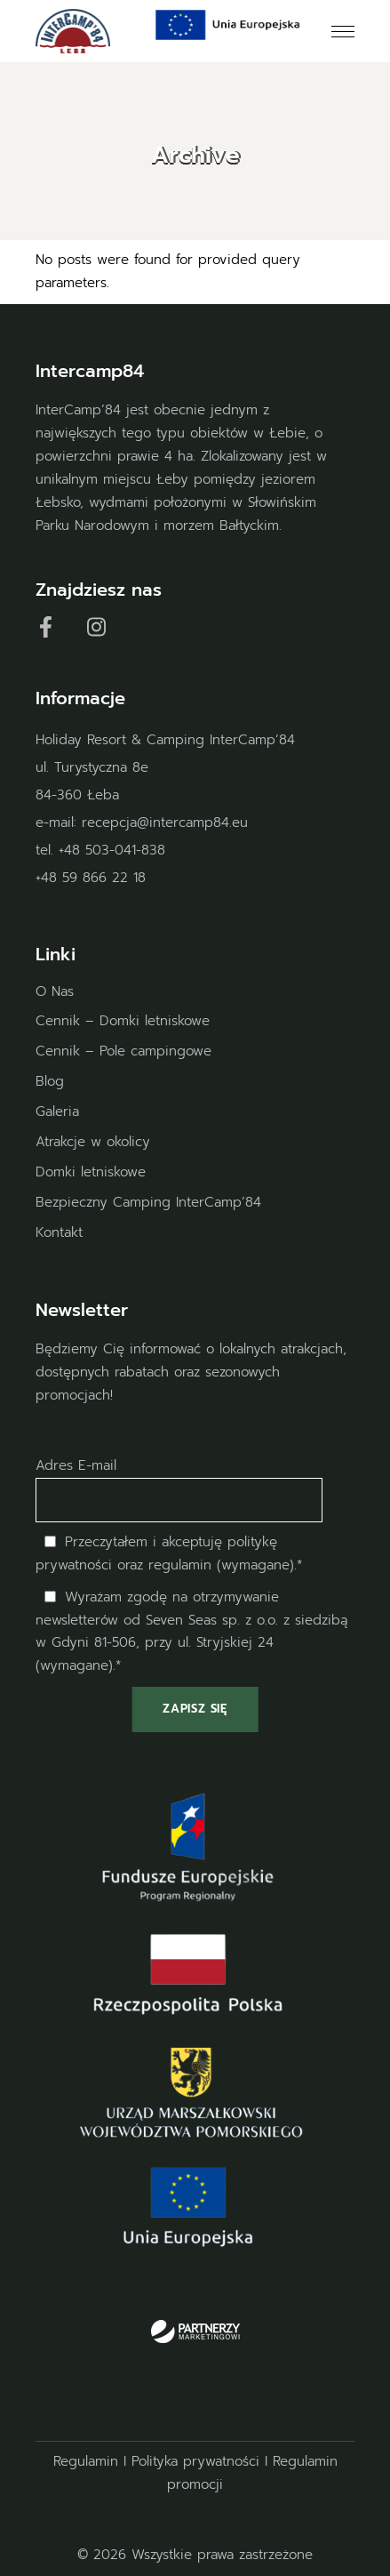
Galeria (57, 1111)
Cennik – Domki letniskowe (123, 1021)
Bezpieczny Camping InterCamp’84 (148, 1202)
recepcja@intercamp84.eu (165, 822)
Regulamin (85, 2461)
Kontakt (59, 1232)
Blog (50, 1081)
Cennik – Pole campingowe (123, 1051)
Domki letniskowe (91, 1172)
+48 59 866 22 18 (91, 877)
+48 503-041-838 (112, 850)
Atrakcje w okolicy (93, 1142)
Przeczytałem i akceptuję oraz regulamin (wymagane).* (169, 1553)
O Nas (55, 991)
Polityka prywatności (195, 2461)
